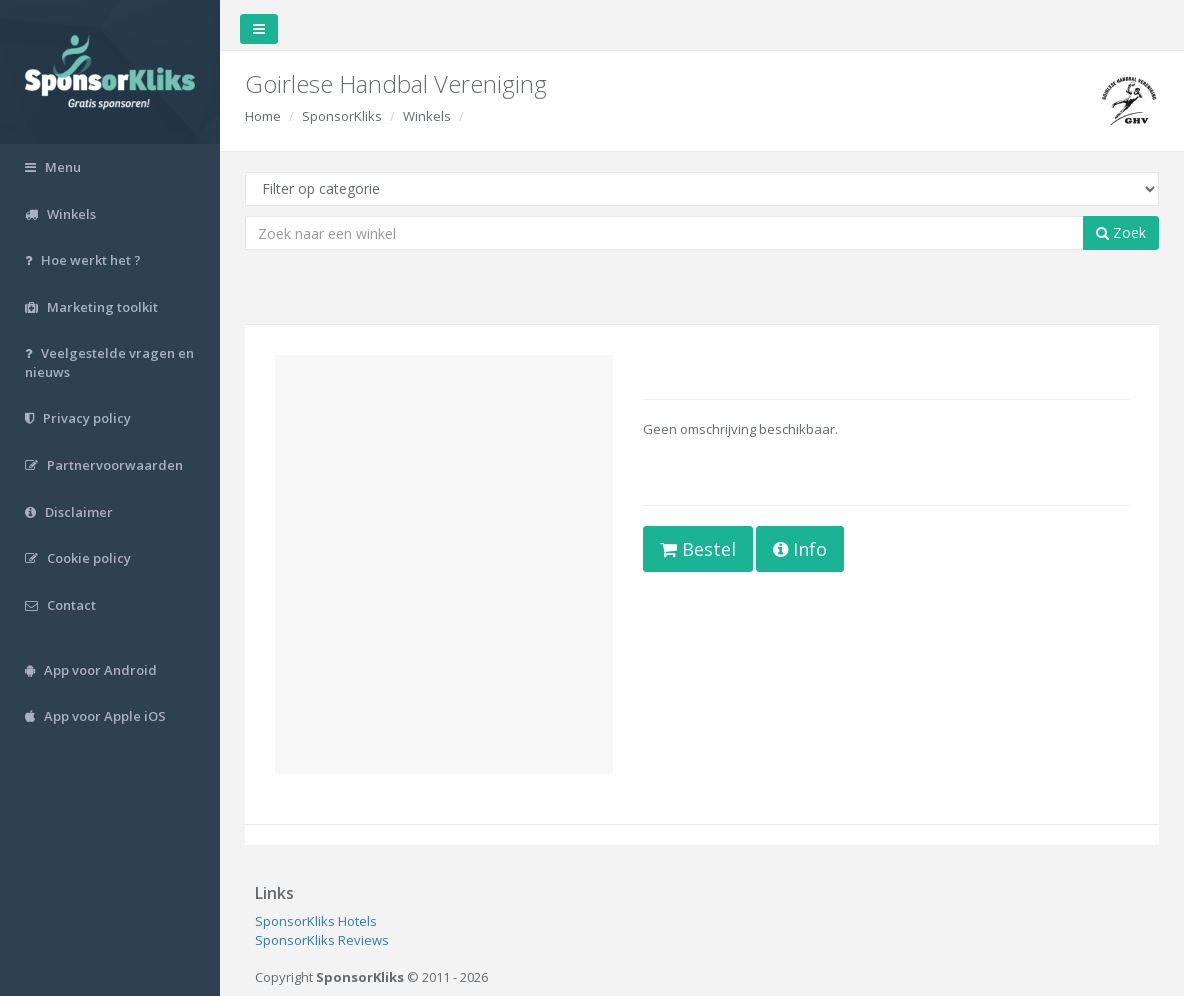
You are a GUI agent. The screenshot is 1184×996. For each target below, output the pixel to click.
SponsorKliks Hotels (316, 921)
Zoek (1121, 232)
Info (800, 549)
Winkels (427, 116)
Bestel (698, 549)
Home (263, 116)
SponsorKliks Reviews (322, 940)
